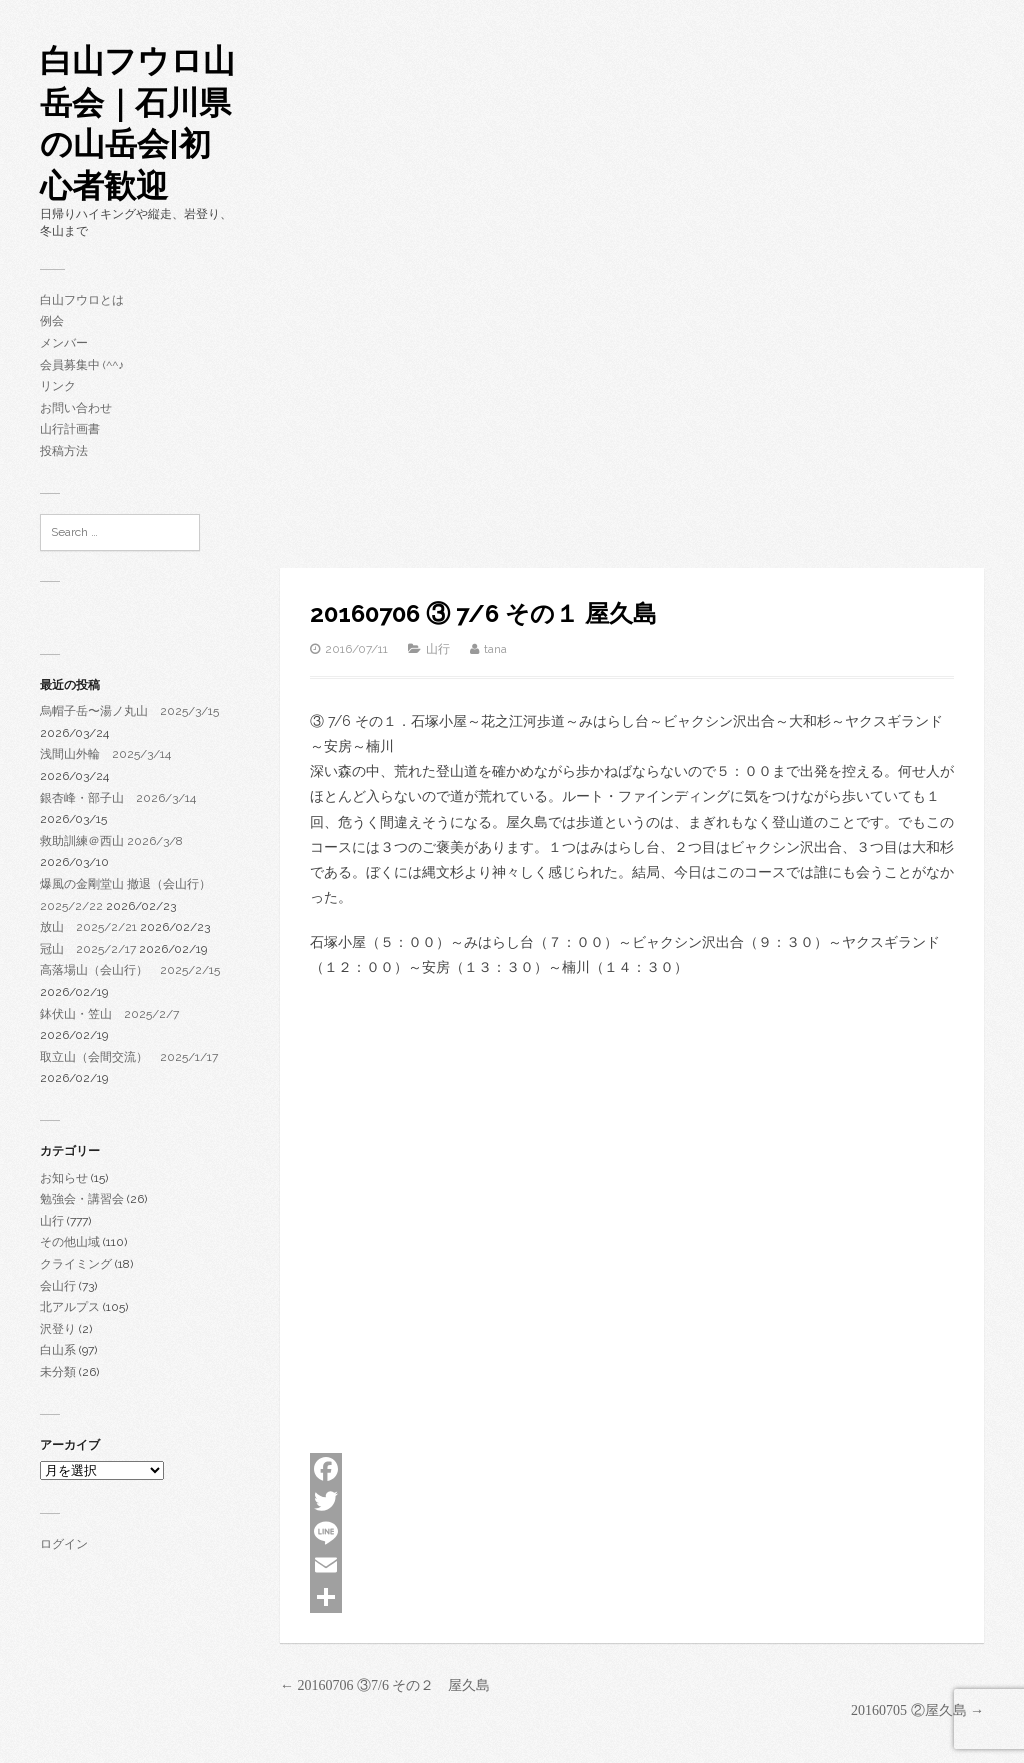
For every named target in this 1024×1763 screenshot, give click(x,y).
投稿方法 (64, 451)
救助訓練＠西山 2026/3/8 (111, 841)
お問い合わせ (76, 408)
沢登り (58, 1329)
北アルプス (70, 1307)
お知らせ (64, 1178)
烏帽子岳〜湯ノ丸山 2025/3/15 (129, 711)
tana (495, 649)
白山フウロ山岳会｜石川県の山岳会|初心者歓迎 (137, 123)
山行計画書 (70, 429)
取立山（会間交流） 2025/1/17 (129, 1057)
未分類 (58, 1372)
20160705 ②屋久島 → (917, 1710)
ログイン (64, 1544)
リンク (58, 386)
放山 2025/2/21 (88, 927)
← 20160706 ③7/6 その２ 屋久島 (385, 1685)
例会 (52, 321)
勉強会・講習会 (82, 1199)
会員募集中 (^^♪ (82, 365)
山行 (52, 1221)
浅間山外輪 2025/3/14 (105, 754)
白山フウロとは (82, 300)
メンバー (64, 343)
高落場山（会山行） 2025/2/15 (130, 970)
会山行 (58, 1286)
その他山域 (70, 1242)
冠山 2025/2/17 (88, 949)
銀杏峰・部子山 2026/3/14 (118, 798)
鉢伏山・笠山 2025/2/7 (109, 1014)
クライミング (76, 1264)
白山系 (58, 1350)
